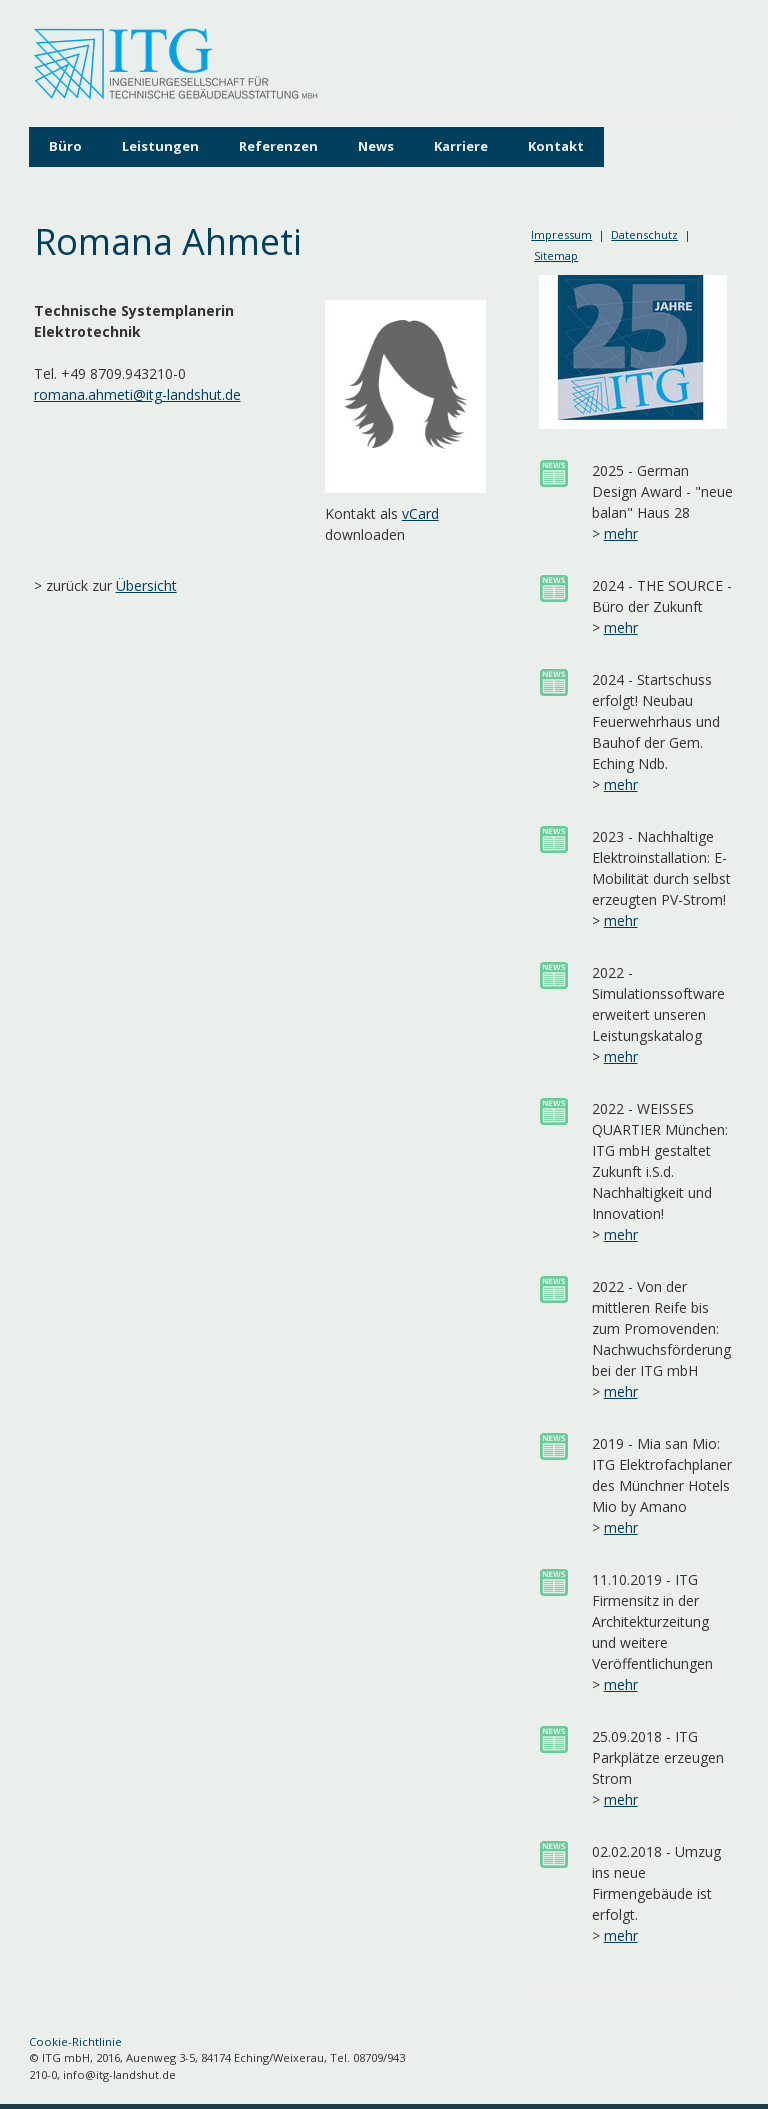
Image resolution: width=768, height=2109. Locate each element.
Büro (65, 146)
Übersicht (146, 585)
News (376, 146)
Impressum (561, 234)
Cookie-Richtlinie (75, 2041)
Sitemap (556, 255)
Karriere (461, 146)
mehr (621, 533)
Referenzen (278, 146)
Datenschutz (644, 234)
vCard (420, 513)
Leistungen (160, 146)
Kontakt (556, 146)
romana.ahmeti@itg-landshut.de (137, 394)
